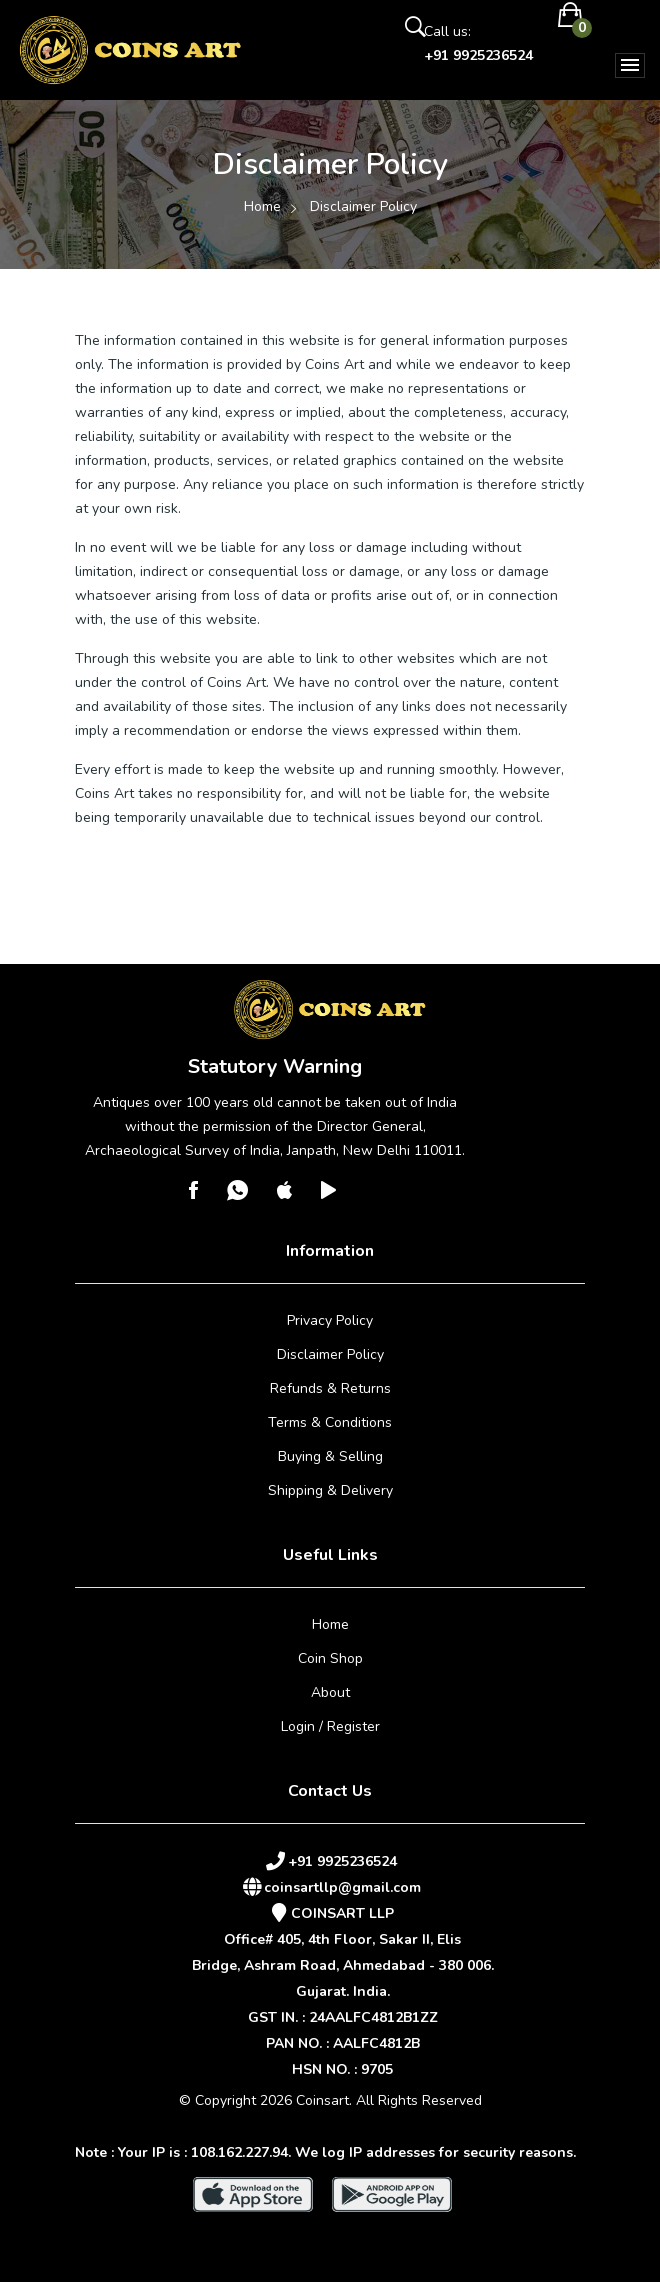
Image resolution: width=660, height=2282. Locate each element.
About (330, 1692)
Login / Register (330, 1726)
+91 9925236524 (478, 55)
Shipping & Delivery (330, 1490)
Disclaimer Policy (330, 1354)
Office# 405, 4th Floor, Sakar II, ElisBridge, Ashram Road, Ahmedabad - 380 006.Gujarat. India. (343, 1965)
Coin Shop (330, 1658)
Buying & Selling (330, 1456)
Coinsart (322, 2100)
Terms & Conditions (330, 1422)
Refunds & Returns (330, 1388)
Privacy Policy (330, 1320)
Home (262, 206)
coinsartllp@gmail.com (342, 1887)
